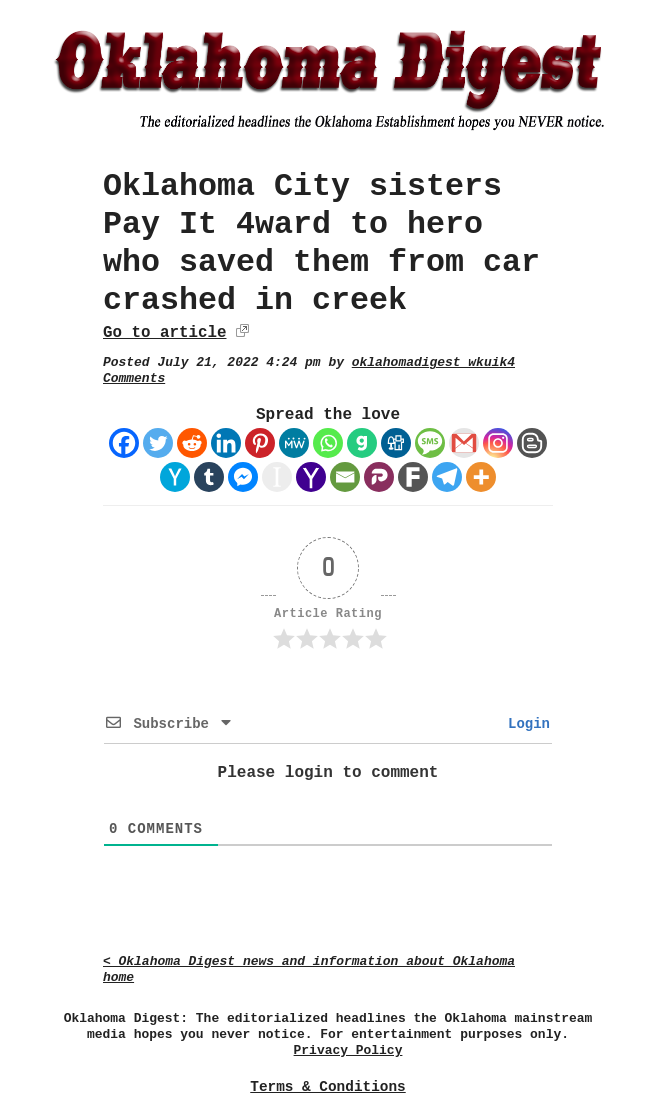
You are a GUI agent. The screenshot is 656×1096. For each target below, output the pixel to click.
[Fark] (413, 477)
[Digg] (396, 443)
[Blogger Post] (532, 443)
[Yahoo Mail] (311, 477)
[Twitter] (158, 443)
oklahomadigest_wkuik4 (433, 362)
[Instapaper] (277, 477)
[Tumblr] (209, 477)
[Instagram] (498, 443)
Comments (134, 378)
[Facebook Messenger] (243, 477)
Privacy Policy (348, 1050)
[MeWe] (294, 443)
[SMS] (430, 443)
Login (525, 724)
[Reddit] (192, 443)
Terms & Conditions (327, 1087)
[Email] (345, 477)
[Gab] (362, 443)
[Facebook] (124, 443)
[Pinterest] (260, 443)
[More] (481, 477)
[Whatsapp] (328, 443)
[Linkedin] (226, 443)
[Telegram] (447, 477)
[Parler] (379, 477)
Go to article (164, 333)
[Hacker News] (175, 477)
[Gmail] (464, 443)
